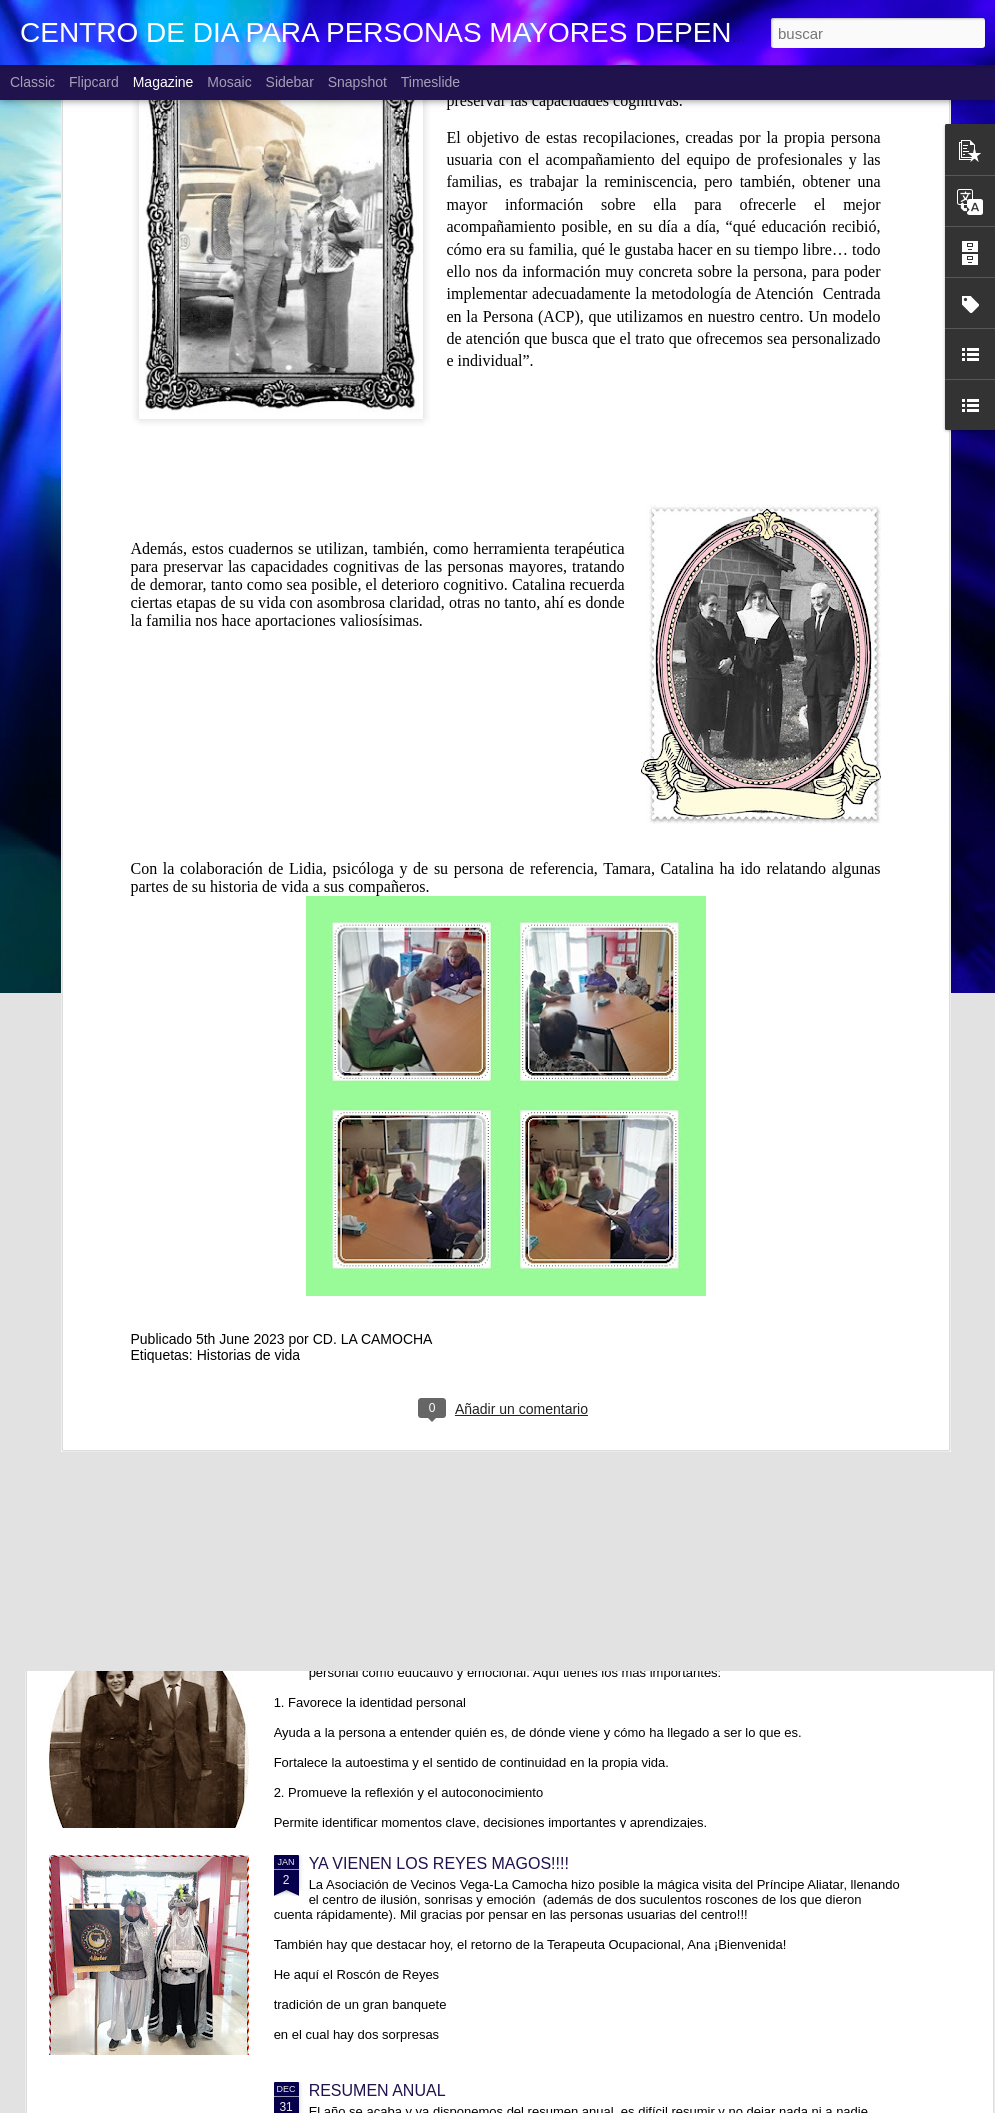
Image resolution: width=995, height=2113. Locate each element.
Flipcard (94, 82)
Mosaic (229, 82)
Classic (32, 82)
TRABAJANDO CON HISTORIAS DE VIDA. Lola (482, 1636)
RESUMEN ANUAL (377, 2090)
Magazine (163, 82)
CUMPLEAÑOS (365, 1409)
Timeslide (430, 82)
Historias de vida (249, 1151)
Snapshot (357, 82)
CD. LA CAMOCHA (373, 1135)
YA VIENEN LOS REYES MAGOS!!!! (439, 1863)
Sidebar (290, 82)
